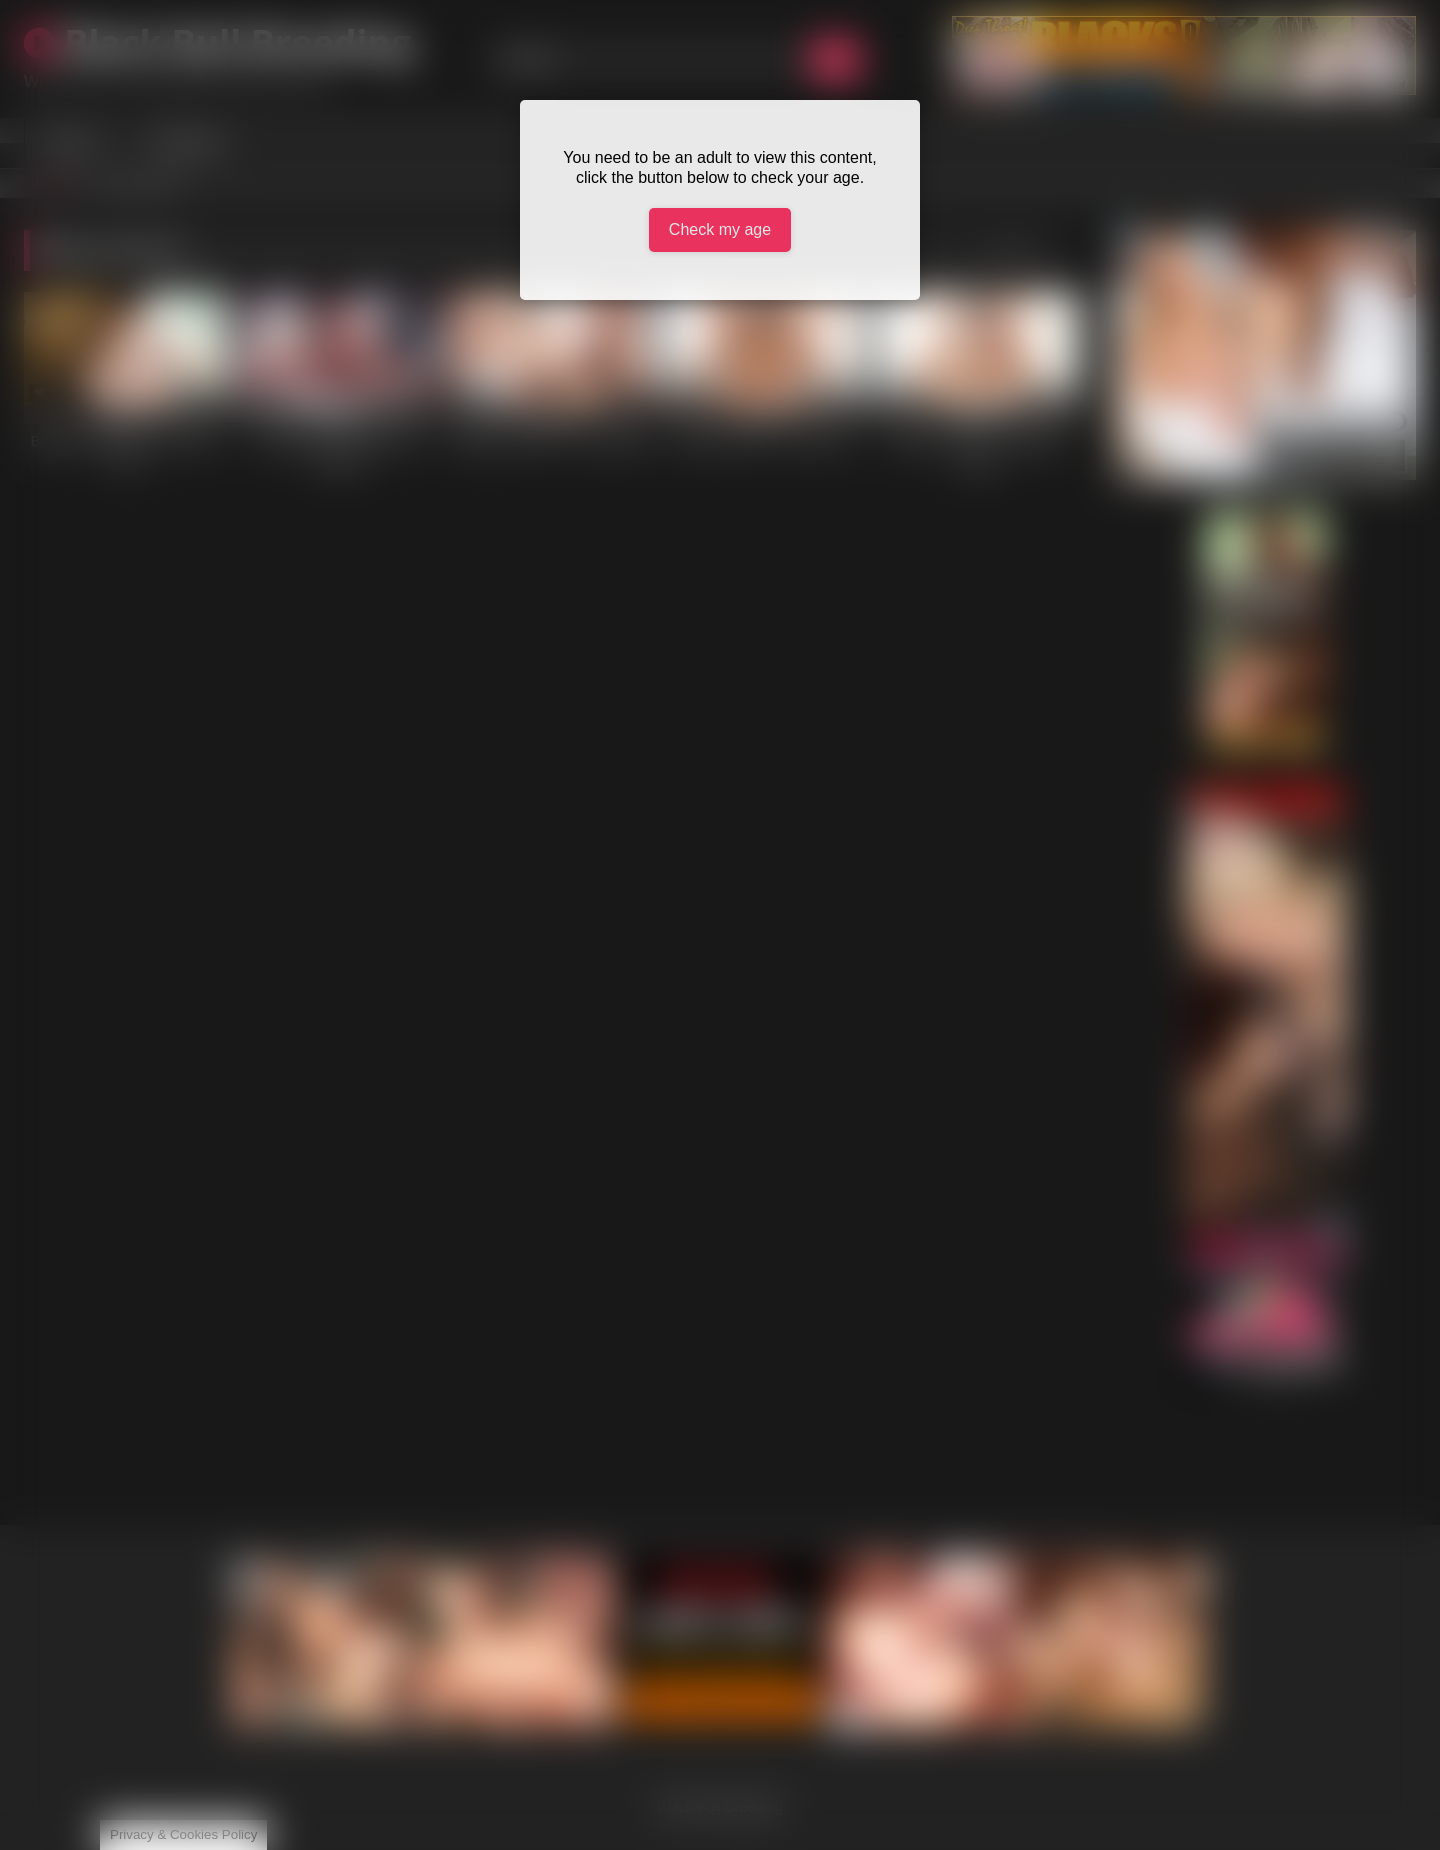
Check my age (720, 229)
